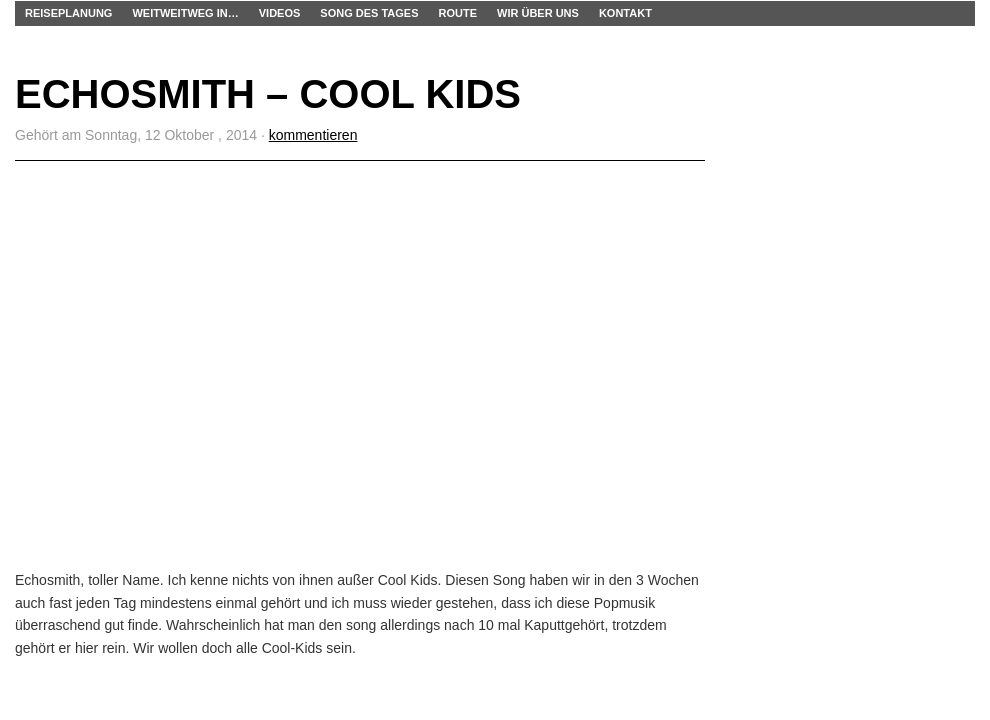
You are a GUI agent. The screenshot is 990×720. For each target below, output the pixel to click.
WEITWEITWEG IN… (185, 13)
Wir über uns (538, 13)
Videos (280, 13)
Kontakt (625, 13)
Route (458, 13)
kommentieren (313, 135)
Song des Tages (369, 13)
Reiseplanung (68, 13)
